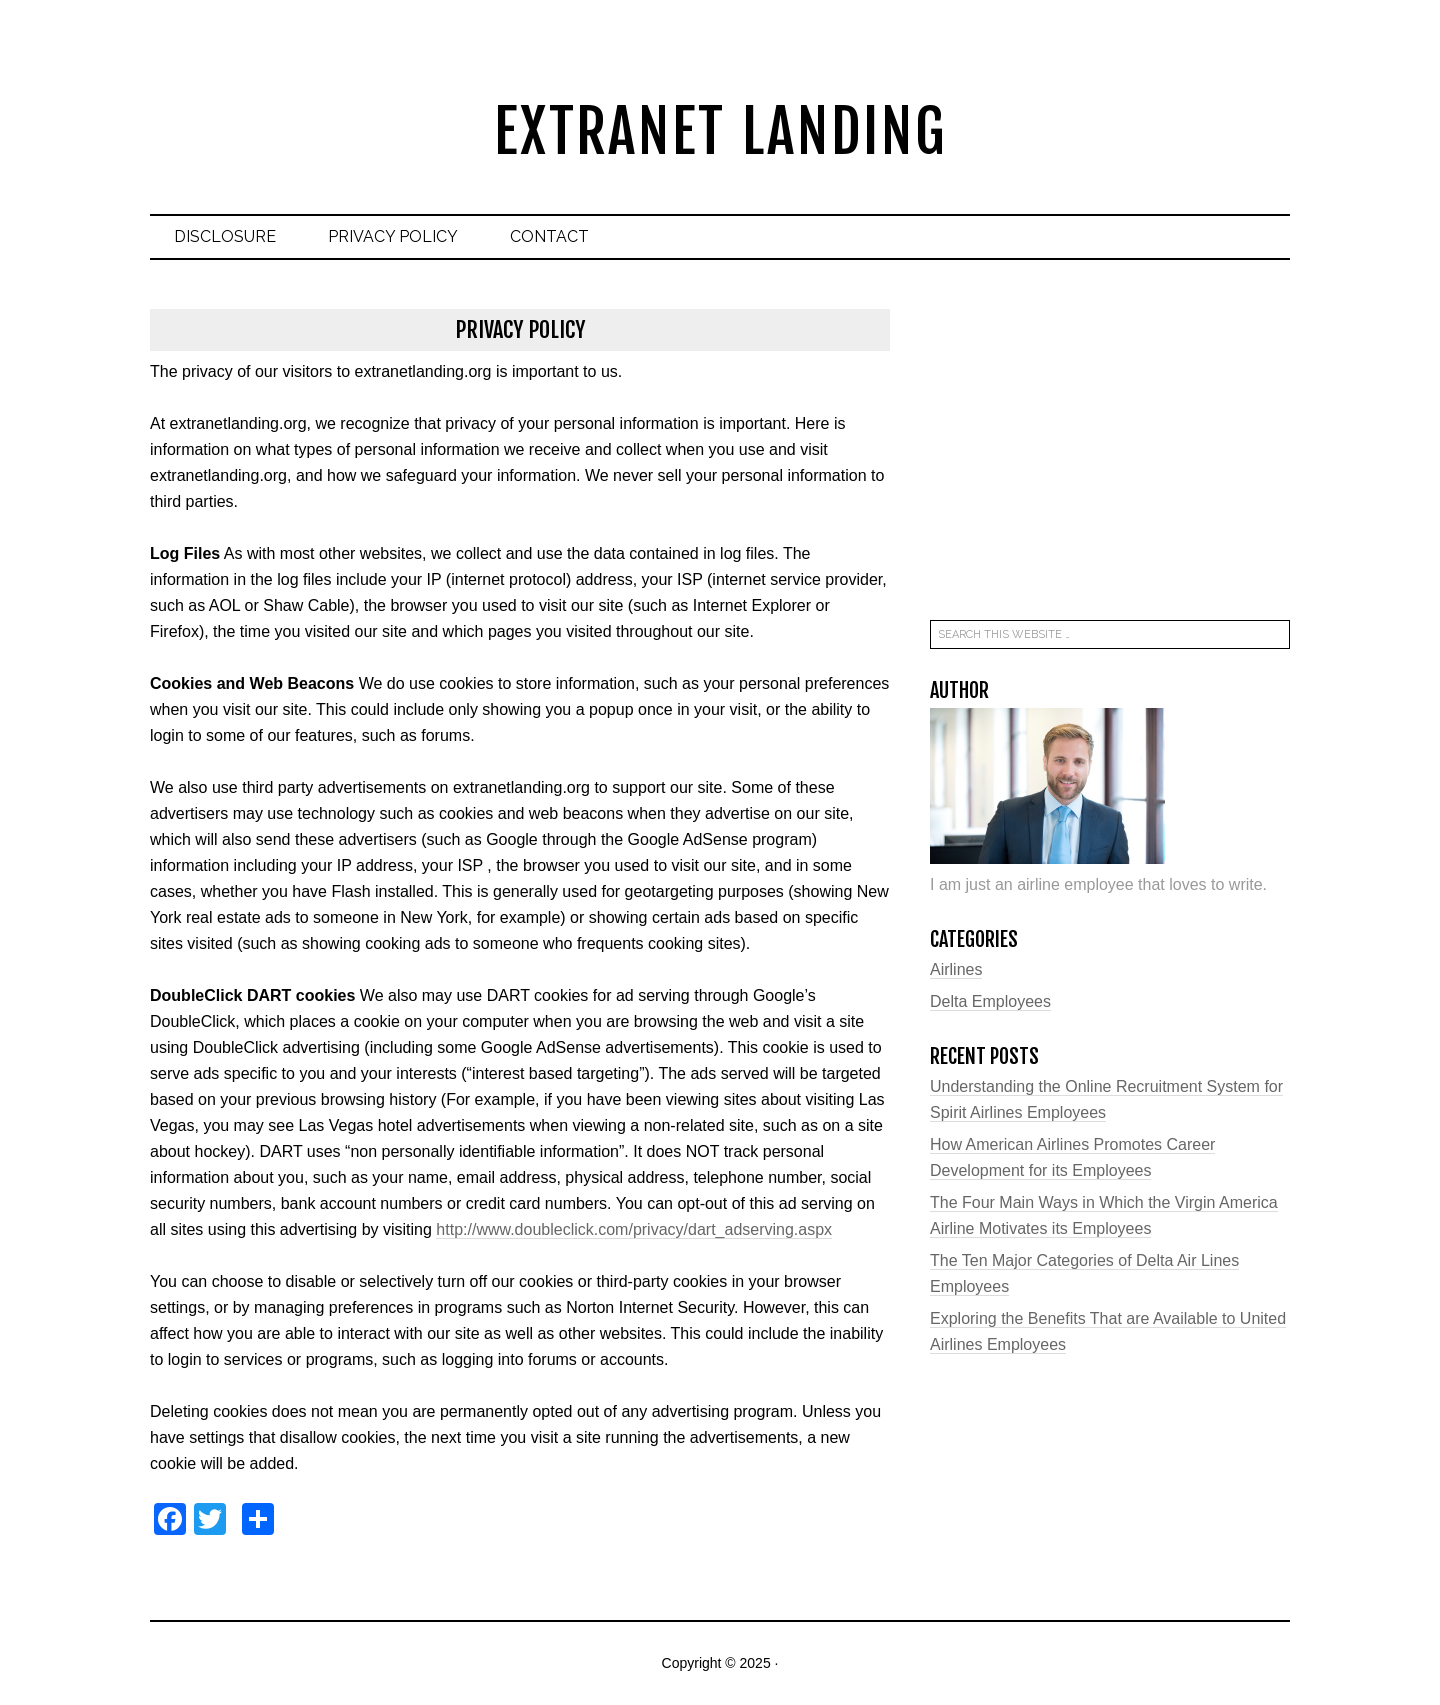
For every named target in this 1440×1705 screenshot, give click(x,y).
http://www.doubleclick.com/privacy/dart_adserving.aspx (634, 1229)
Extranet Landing (720, 131)
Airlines (956, 969)
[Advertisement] (1110, 450)
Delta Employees (990, 1001)
